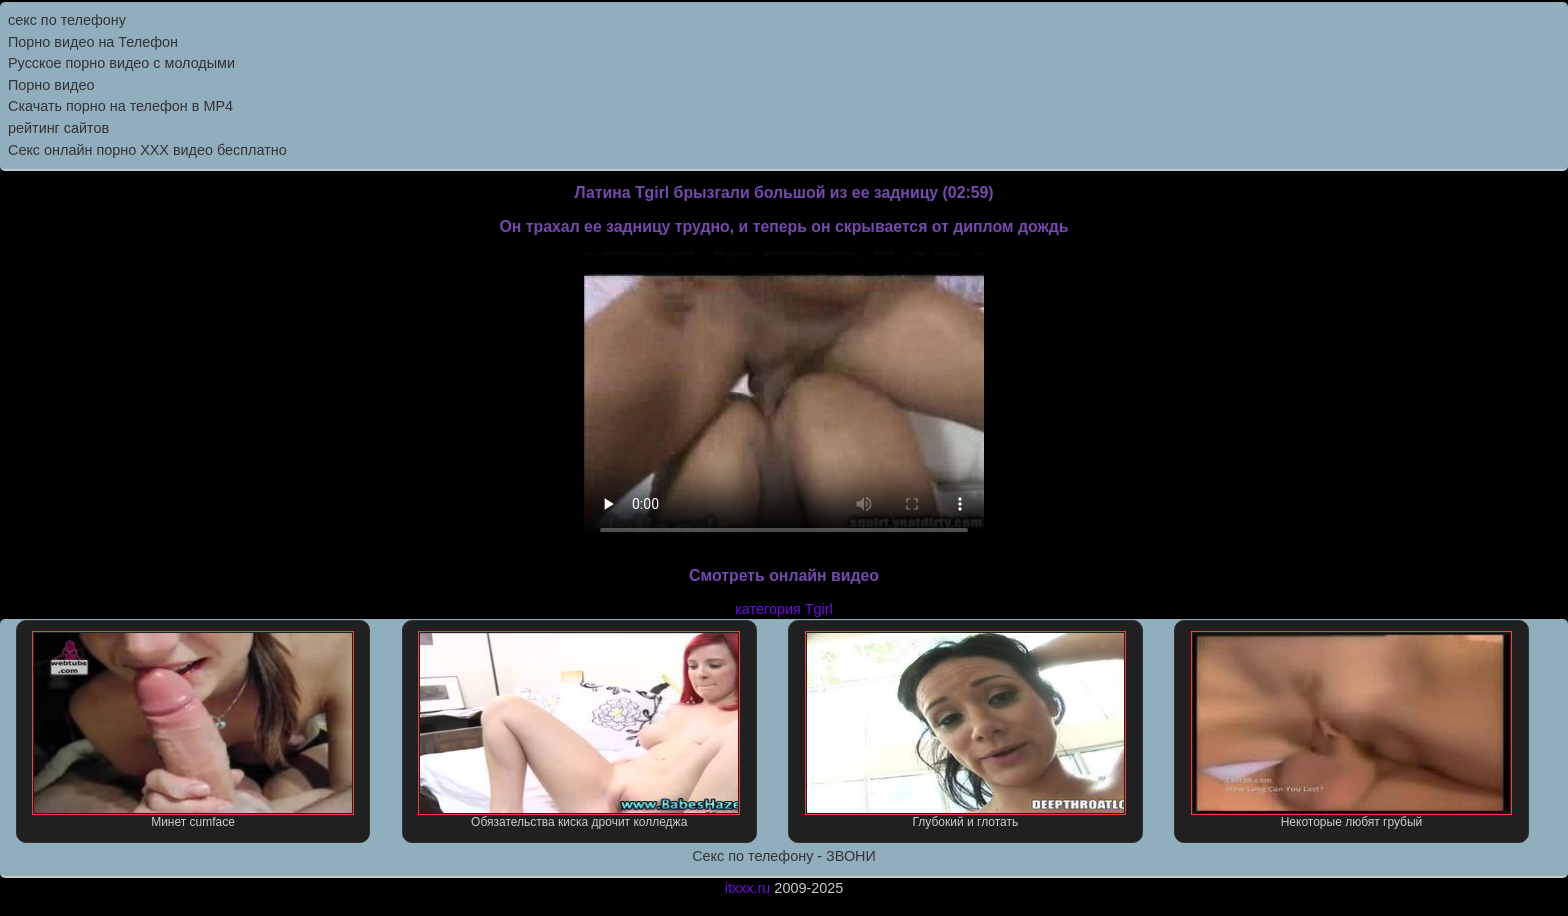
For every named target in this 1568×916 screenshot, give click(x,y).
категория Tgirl (783, 609)
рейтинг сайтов (58, 128)
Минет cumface (193, 730)
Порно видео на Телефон (93, 42)
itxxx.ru (748, 888)
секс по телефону (67, 20)
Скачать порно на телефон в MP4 (120, 106)
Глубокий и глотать (966, 730)
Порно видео (51, 85)
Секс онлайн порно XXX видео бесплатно (147, 150)
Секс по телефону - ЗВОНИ (784, 856)
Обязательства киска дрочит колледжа (579, 730)
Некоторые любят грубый (1352, 730)
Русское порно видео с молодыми (121, 63)
